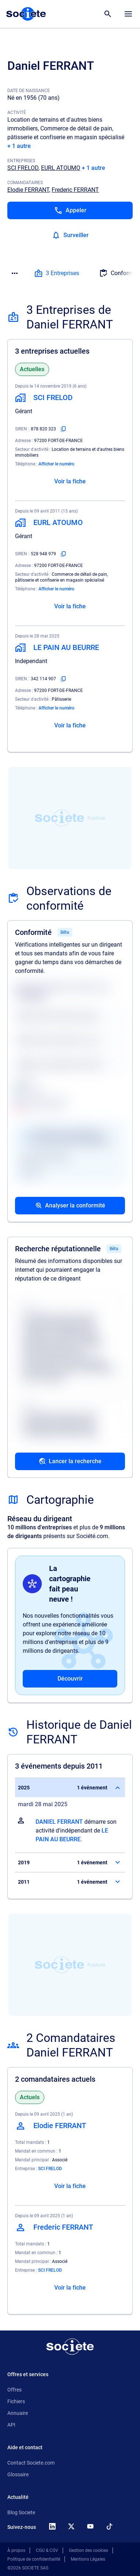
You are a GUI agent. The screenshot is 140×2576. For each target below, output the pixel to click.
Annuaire (17, 2413)
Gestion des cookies (88, 2550)
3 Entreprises (56, 273)
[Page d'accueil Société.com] (26, 14)
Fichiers (16, 2401)
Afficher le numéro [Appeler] (56, 464)
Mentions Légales (88, 2559)
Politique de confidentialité (33, 2559)
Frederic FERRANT (75, 189)
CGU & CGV (47, 2550)
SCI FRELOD (22, 167)
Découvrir (70, 1678)
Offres (14, 2390)
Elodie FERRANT (28, 189)
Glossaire (18, 2474)
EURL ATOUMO (60, 167)
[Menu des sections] (14, 273)
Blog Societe (21, 2512)
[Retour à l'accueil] (70, 2346)
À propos (16, 2550)
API (11, 2425)
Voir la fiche (70, 481)
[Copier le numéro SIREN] (63, 429)
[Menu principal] (128, 14)
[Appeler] (70, 210)
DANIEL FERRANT (59, 1821)
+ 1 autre (19, 145)
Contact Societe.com (31, 2463)
